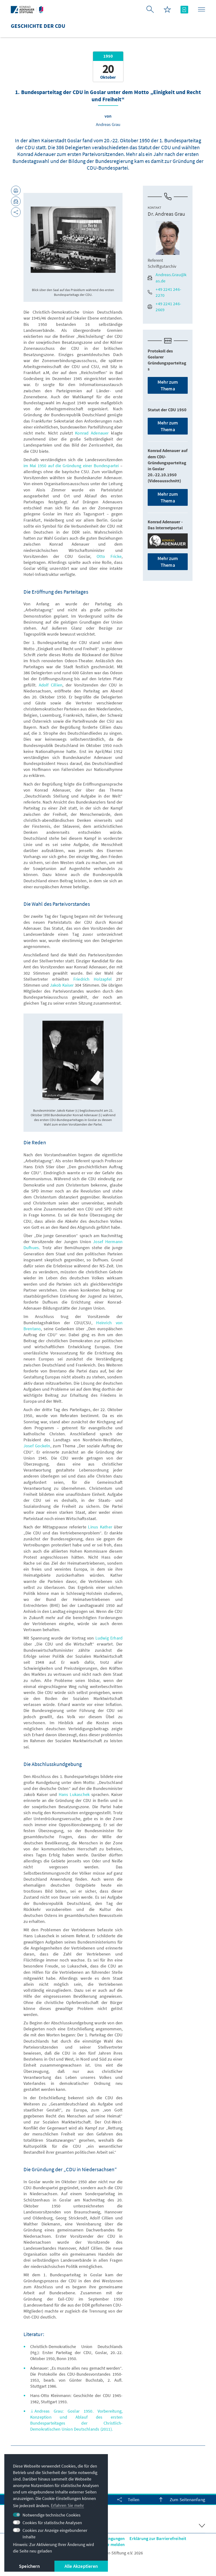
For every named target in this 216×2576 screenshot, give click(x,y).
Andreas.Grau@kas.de (167, 277)
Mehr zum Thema (168, 385)
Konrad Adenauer (92, 433)
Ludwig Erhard (108, 1638)
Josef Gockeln (36, 1446)
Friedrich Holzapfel (92, 979)
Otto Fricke (109, 556)
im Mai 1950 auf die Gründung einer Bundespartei (71, 465)
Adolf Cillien (51, 685)
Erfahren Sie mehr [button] (67, 2505)
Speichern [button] (29, 2566)
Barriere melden (109, 2544)
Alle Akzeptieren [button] (81, 2566)
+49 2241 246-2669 (164, 306)
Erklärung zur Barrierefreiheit (157, 2538)
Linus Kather (100, 1527)
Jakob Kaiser (62, 985)
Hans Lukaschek (74, 1794)
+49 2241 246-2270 (164, 292)
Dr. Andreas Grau (166, 213)
